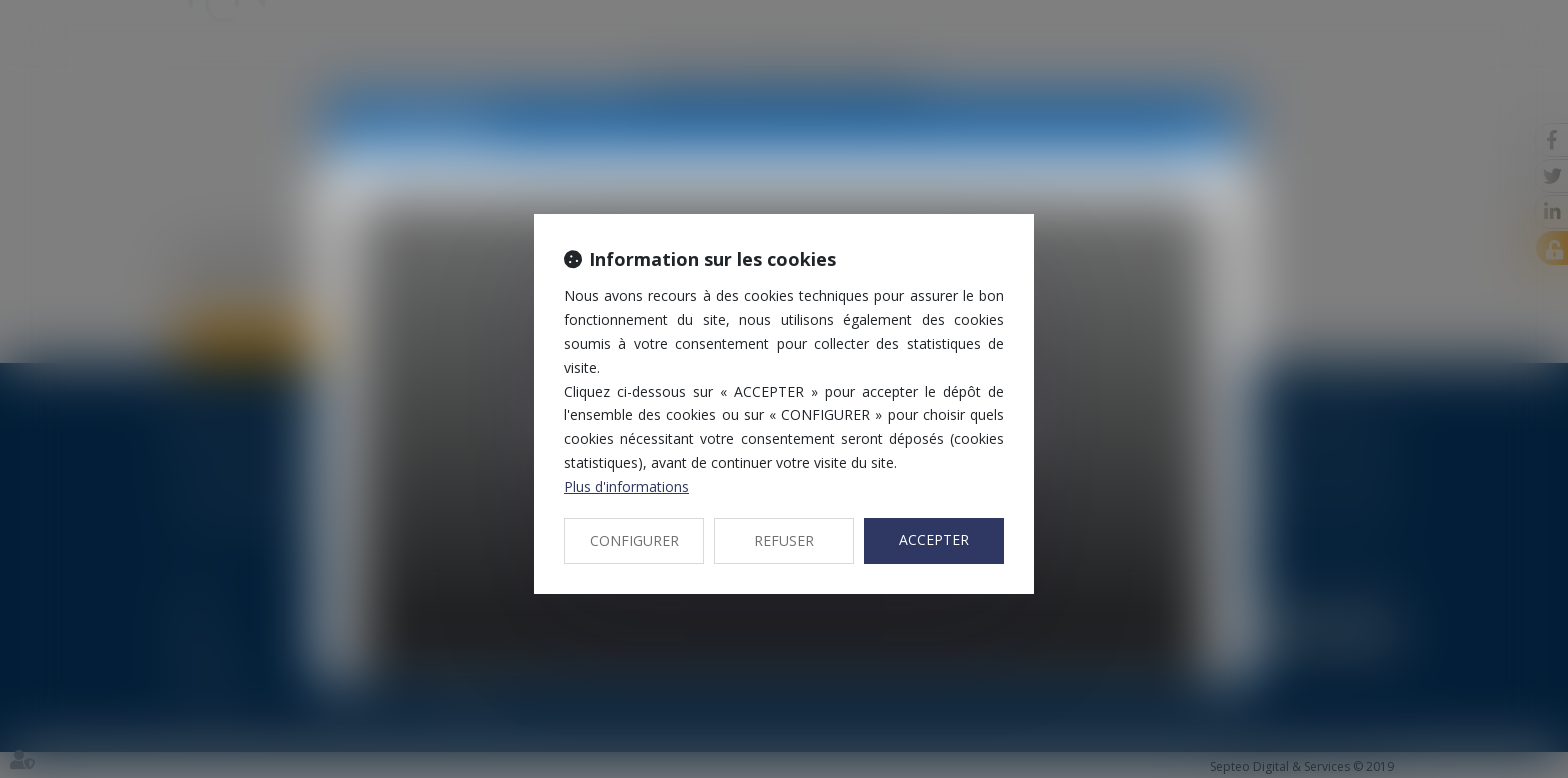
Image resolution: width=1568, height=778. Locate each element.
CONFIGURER (634, 540)
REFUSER (784, 540)
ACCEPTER (934, 539)
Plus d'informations (626, 486)
